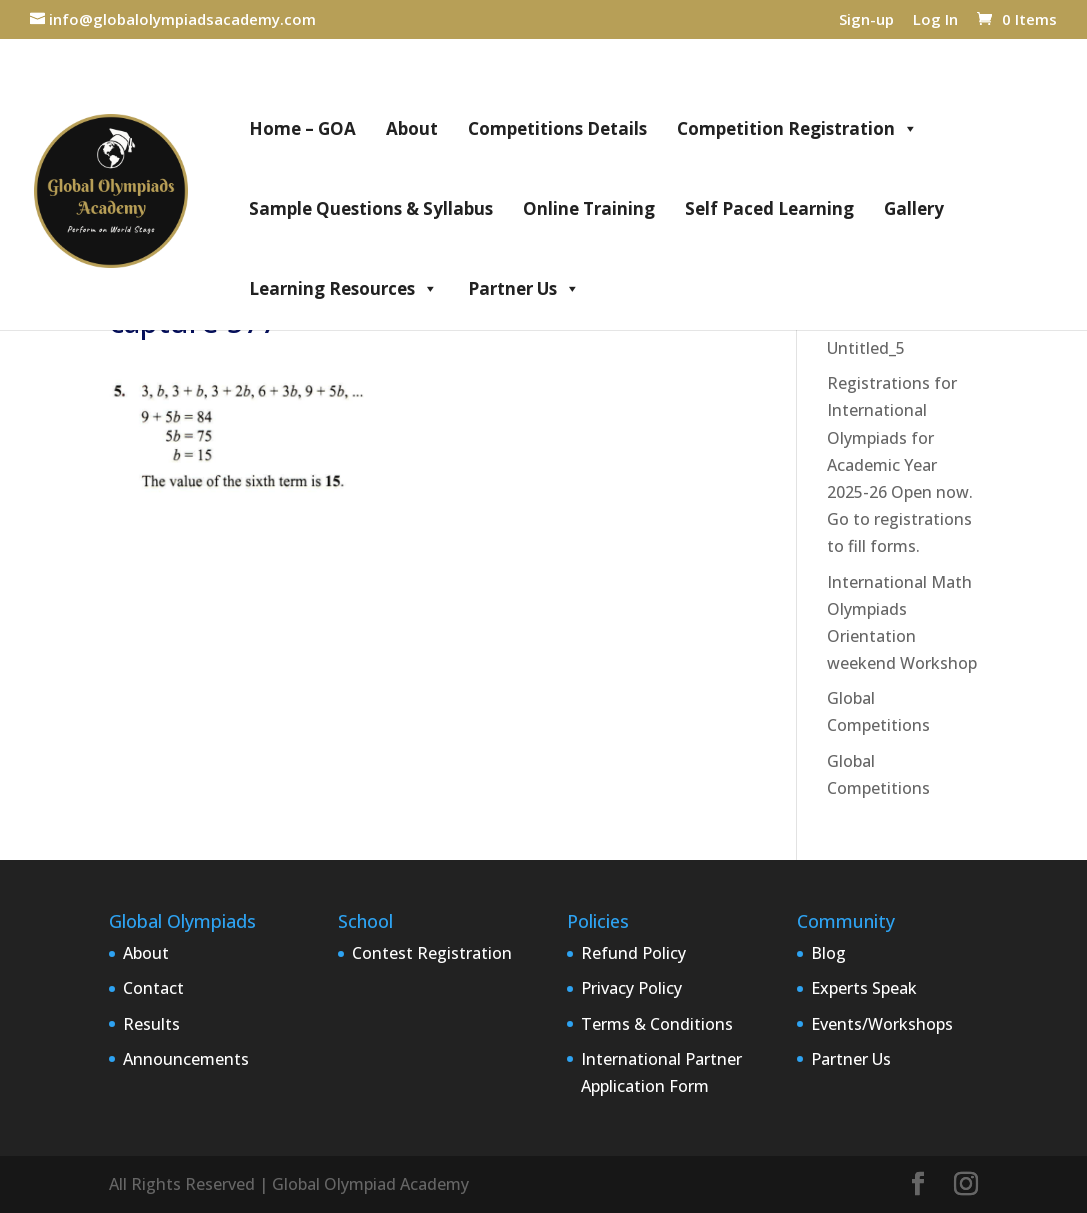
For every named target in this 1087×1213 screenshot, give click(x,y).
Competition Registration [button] (797, 129)
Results (151, 1024)
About (412, 128)
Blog (828, 953)
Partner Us (524, 289)
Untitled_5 (866, 348)
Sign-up (866, 20)
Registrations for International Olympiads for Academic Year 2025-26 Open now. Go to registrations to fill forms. (900, 464)
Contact (153, 988)
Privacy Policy (631, 988)
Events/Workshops (882, 1024)
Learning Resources (343, 289)
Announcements (186, 1059)
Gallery (914, 208)
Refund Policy (633, 953)
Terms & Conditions (657, 1024)
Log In (935, 20)
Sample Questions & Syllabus (371, 208)
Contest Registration (432, 953)
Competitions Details (557, 128)
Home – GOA (302, 128)
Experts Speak (864, 988)
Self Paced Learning (769, 208)
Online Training (589, 208)
